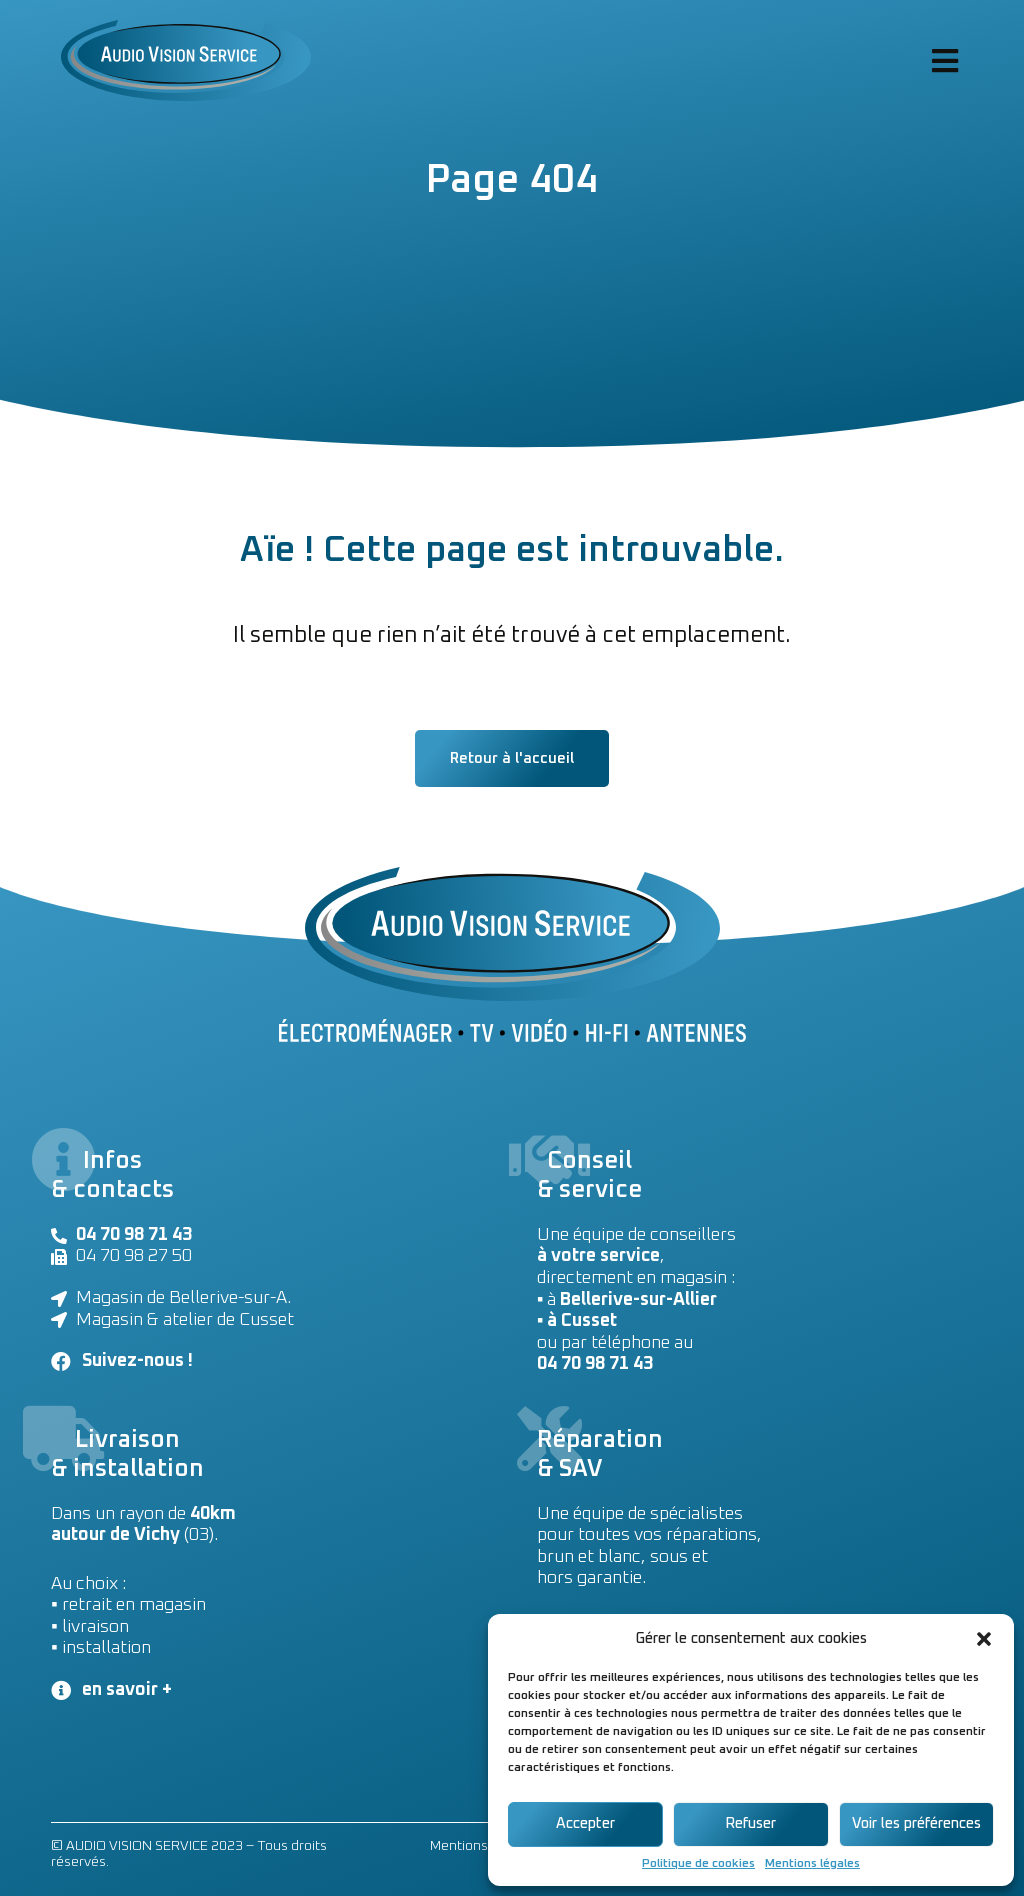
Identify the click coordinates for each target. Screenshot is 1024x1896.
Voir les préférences (916, 1823)
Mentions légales (812, 1864)
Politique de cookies (698, 1864)
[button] (984, 1639)
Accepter (585, 1823)
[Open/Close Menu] (945, 61)
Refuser (750, 1823)
